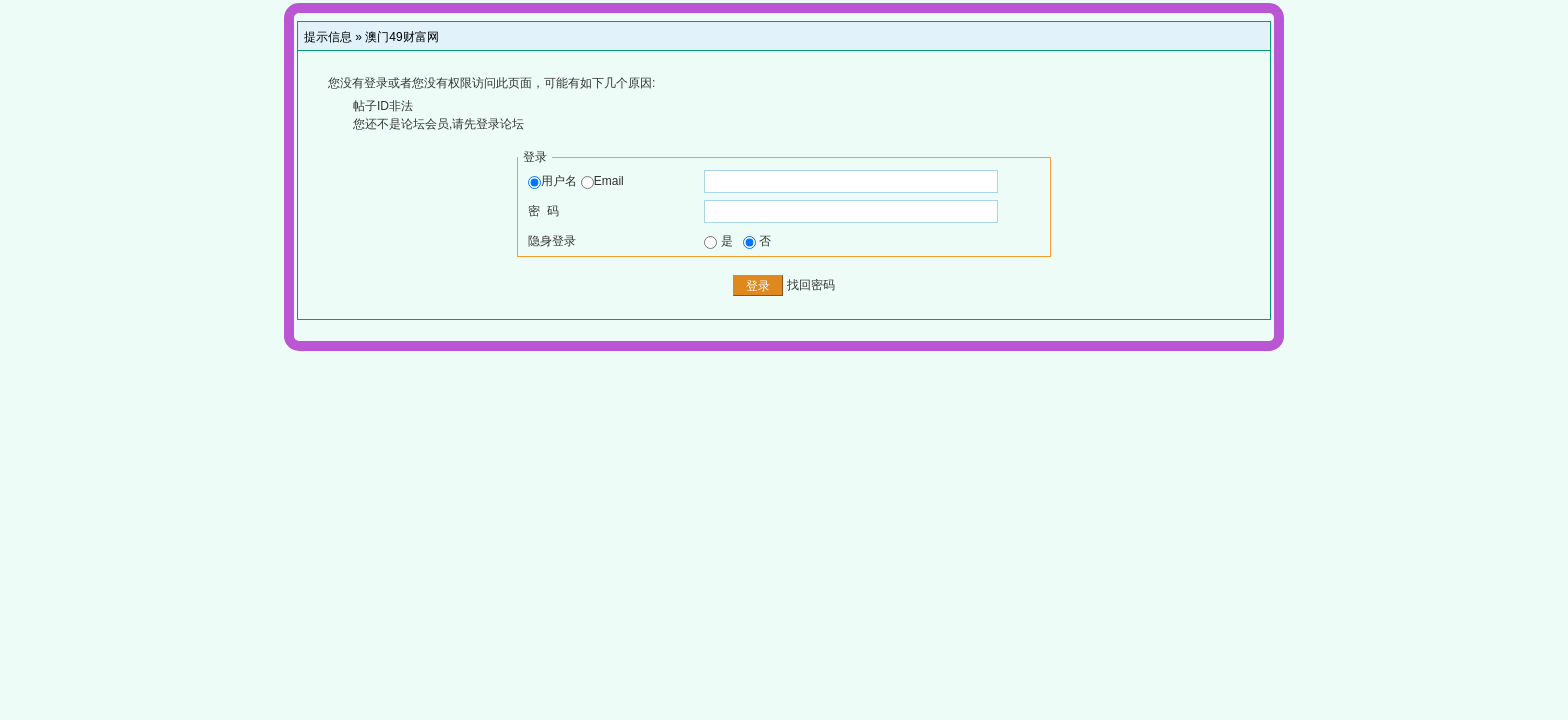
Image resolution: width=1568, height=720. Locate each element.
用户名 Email (575, 181)
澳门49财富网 (401, 37)
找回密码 (811, 285)
